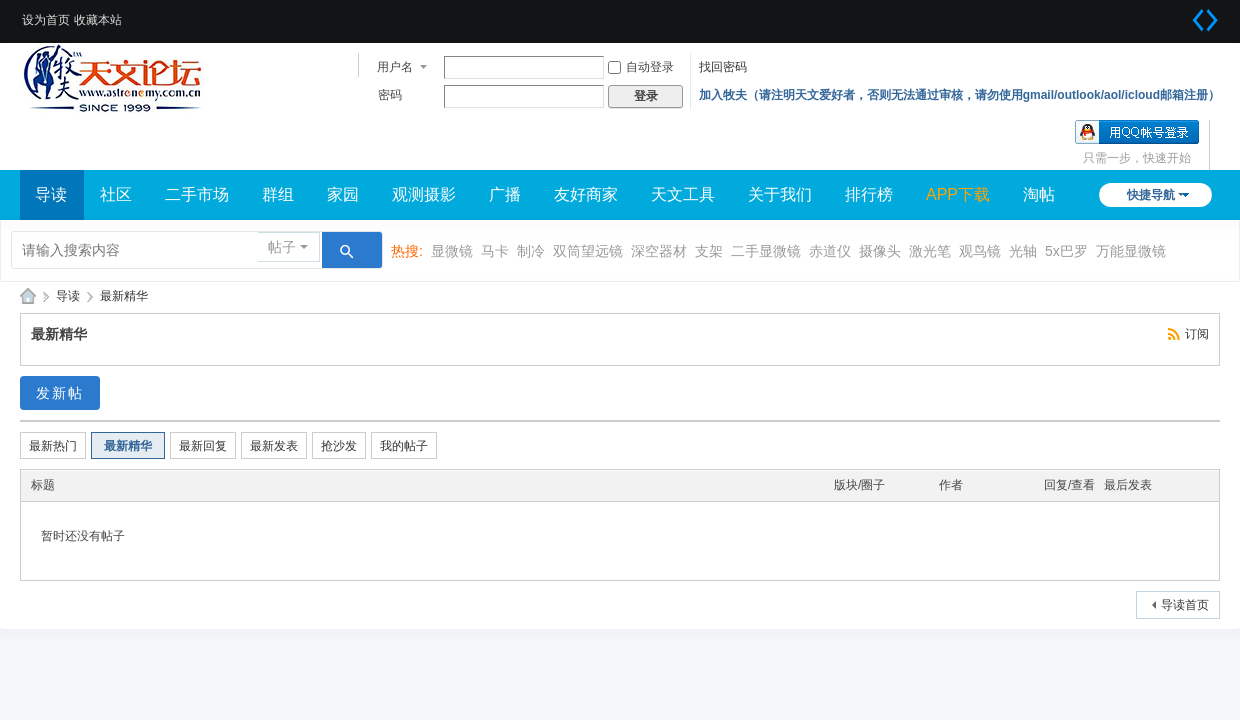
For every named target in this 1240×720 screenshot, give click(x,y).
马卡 (495, 251)
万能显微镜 (1131, 251)
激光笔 (930, 251)
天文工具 (683, 194)
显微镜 (452, 251)
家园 (343, 194)
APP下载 (958, 194)
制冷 (531, 251)
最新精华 (124, 296)
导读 (51, 194)
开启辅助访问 (1180, 14)
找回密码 (723, 67)
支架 (709, 251)
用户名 (395, 67)
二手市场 (197, 194)
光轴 (1023, 251)
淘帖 (1039, 194)
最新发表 (274, 446)
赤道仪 (830, 251)
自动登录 (641, 67)
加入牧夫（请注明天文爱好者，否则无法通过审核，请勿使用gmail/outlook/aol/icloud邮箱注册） (959, 95)
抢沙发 (339, 446)
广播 (505, 194)
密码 (390, 95)
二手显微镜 (766, 251)
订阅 (1197, 334)
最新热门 (53, 446)
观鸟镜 (980, 251)
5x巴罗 (1066, 251)
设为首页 (46, 20)
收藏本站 (98, 20)
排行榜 (869, 194)
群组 (278, 194)
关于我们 (780, 194)
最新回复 (203, 446)
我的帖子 (404, 446)
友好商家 (586, 194)
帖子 (282, 247)
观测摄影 (424, 194)
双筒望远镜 (588, 251)
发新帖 (60, 393)
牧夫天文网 (28, 296)
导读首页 (1185, 605)
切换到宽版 (1205, 20)
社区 (116, 194)
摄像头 (880, 251)
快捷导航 (1151, 195)
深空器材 (659, 251)
